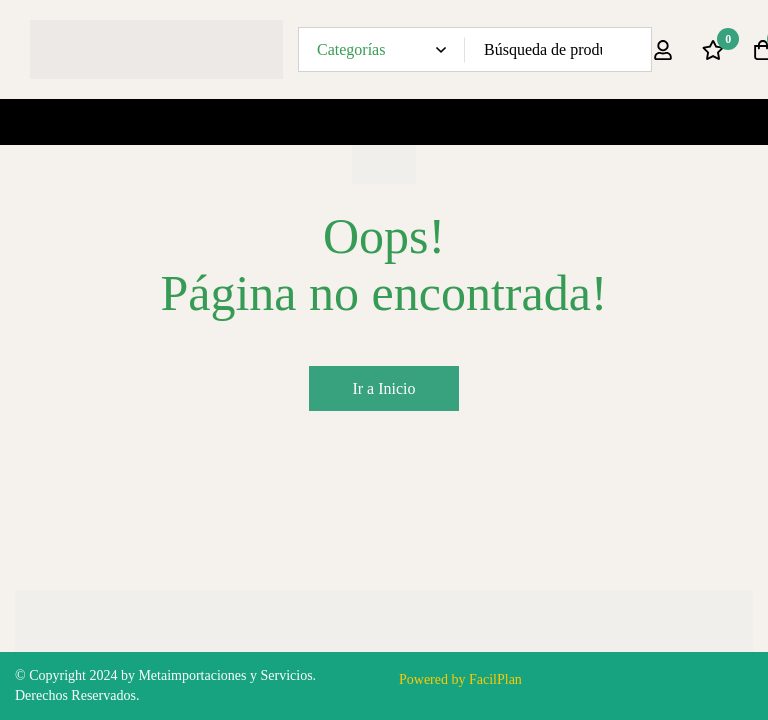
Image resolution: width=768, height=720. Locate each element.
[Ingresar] (663, 50)
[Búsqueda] (629, 49)
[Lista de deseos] (713, 50)
